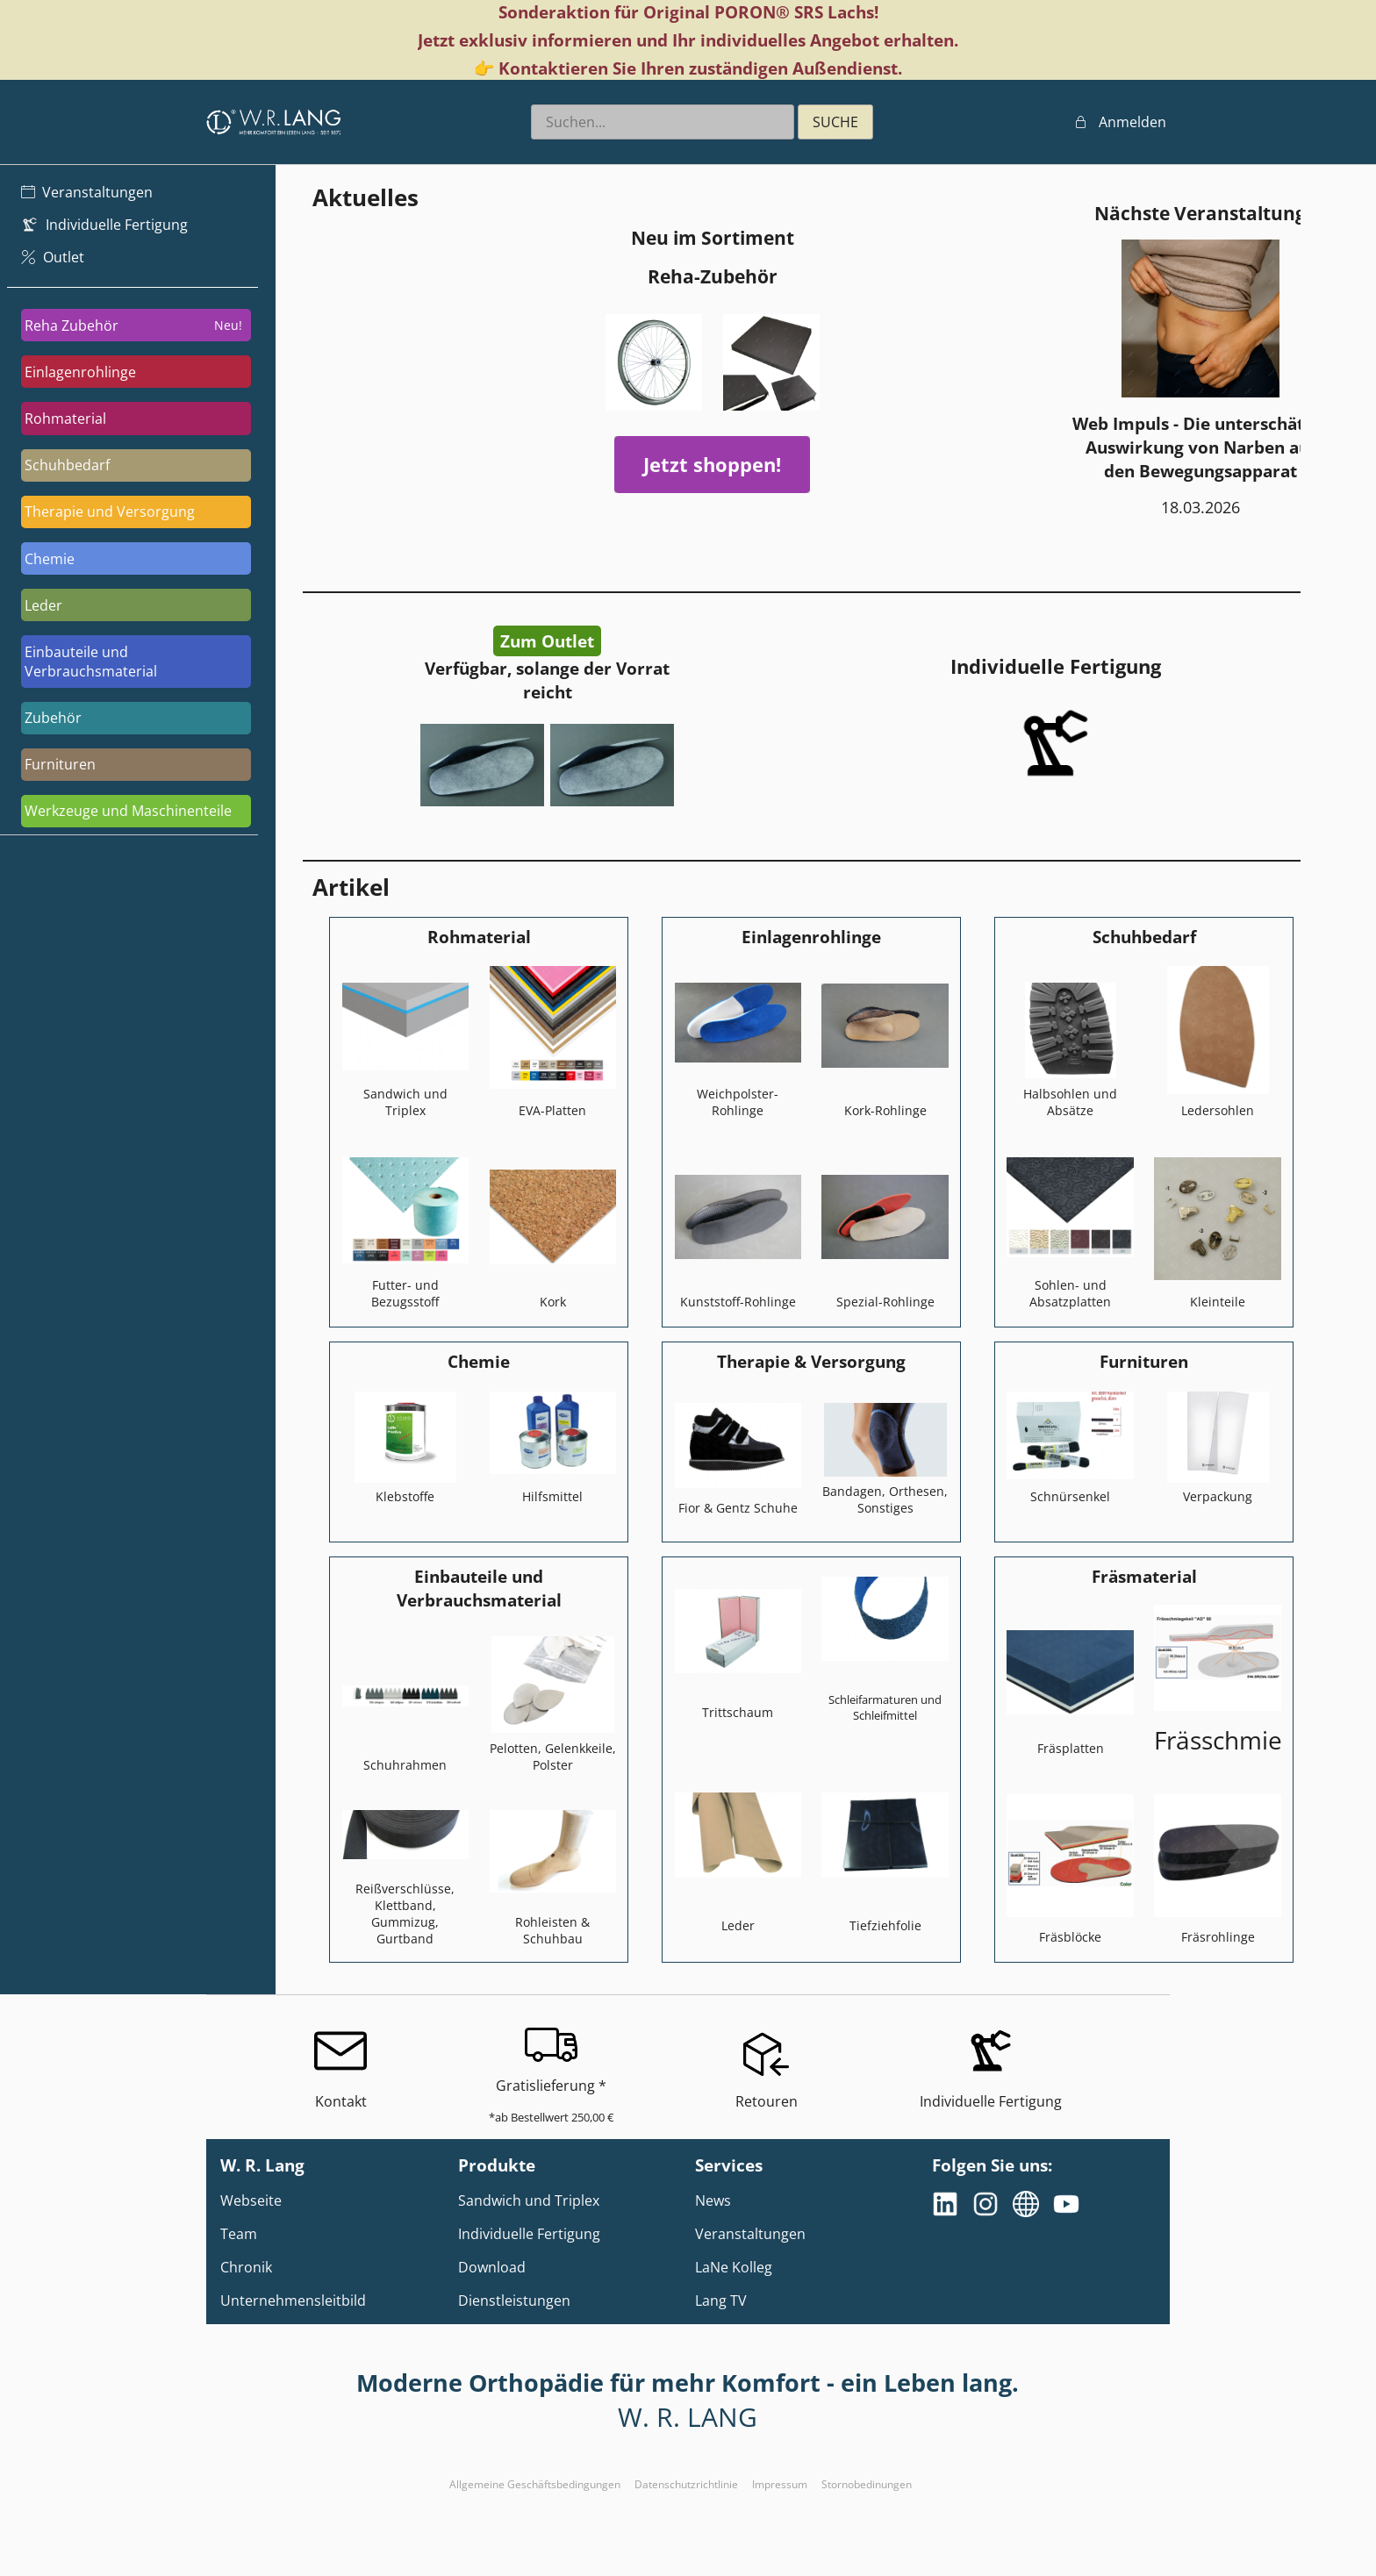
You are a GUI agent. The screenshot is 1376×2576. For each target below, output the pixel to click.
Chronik (246, 2267)
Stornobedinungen (866, 2484)
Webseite (251, 2200)
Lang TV (721, 2300)
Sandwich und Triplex (528, 2200)
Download (492, 2267)
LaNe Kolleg (733, 2267)
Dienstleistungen (514, 2300)
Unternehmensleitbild (293, 2300)
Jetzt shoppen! (712, 464)
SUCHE (835, 122)
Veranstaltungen (750, 2233)
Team (238, 2233)
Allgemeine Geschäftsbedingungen (534, 2484)
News (713, 2200)
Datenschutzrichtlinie (686, 2484)
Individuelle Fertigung (529, 2233)
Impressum (779, 2484)
